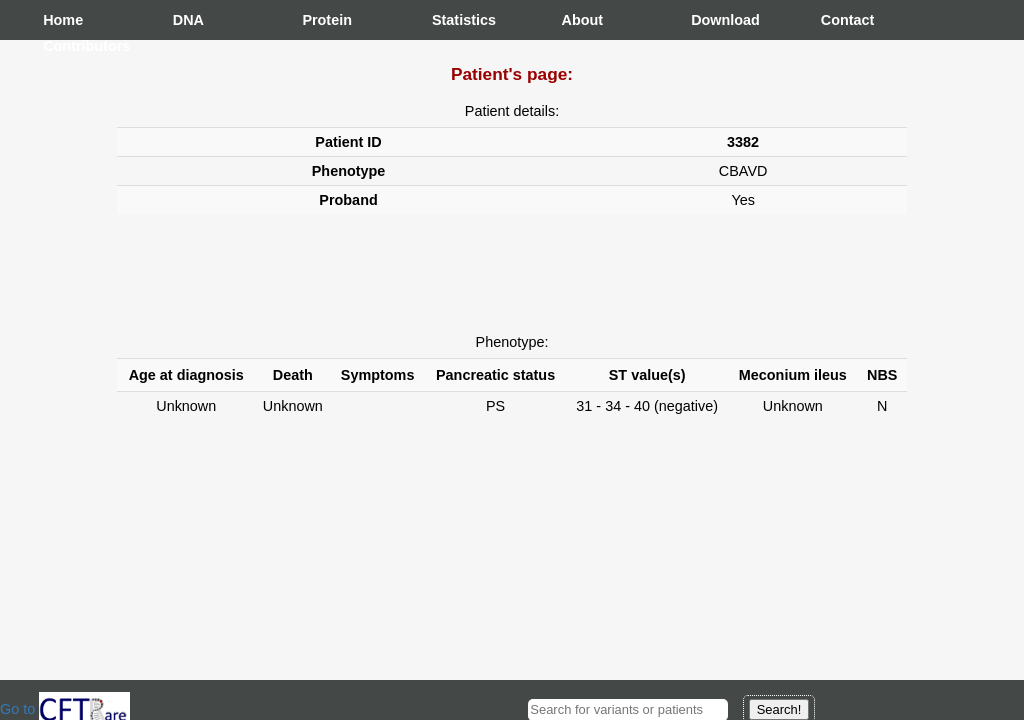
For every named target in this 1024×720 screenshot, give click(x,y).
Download (711, 20)
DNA (188, 20)
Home (63, 20)
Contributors (63, 46)
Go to (65, 709)
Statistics (452, 20)
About (582, 20)
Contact (841, 20)
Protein (322, 20)
